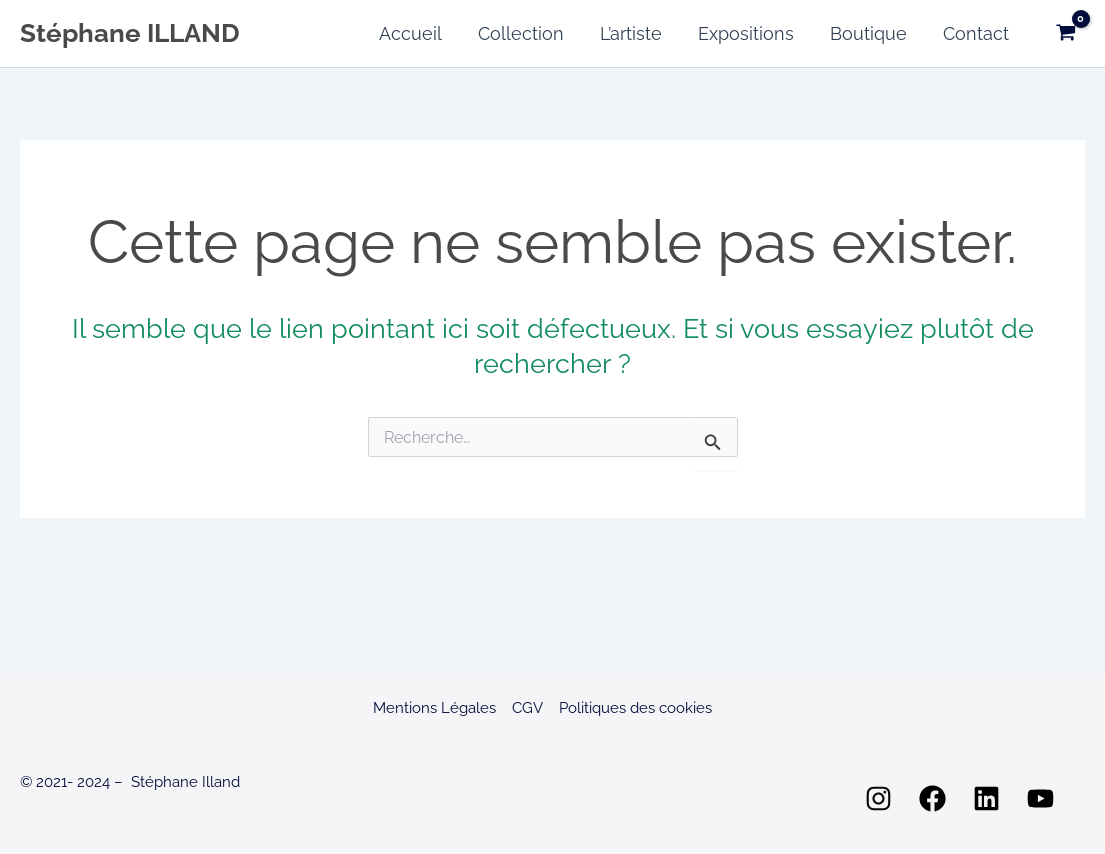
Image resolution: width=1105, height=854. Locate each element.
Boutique (868, 33)
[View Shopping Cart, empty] (1066, 34)
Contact (976, 33)
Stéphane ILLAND (130, 33)
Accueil (410, 33)
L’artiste (631, 33)
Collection (521, 33)
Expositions (746, 33)
